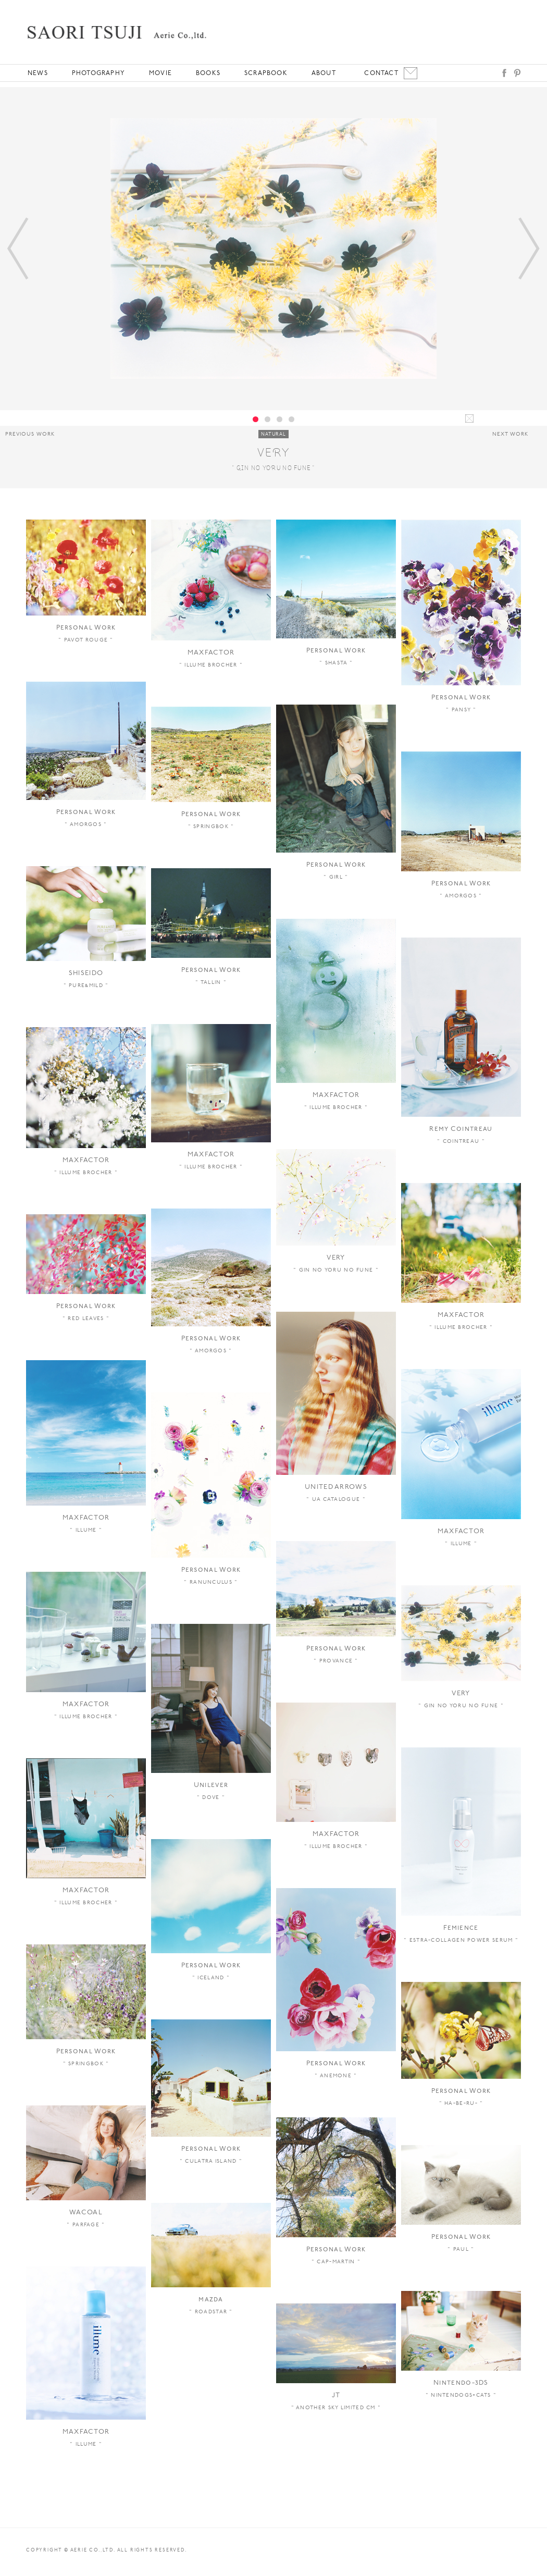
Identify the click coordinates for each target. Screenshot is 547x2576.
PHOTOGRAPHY (98, 73)
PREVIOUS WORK (30, 434)
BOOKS (208, 73)
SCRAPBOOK (266, 73)
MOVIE (160, 73)
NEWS (38, 73)
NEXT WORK (510, 434)
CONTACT (381, 73)
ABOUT (324, 73)
